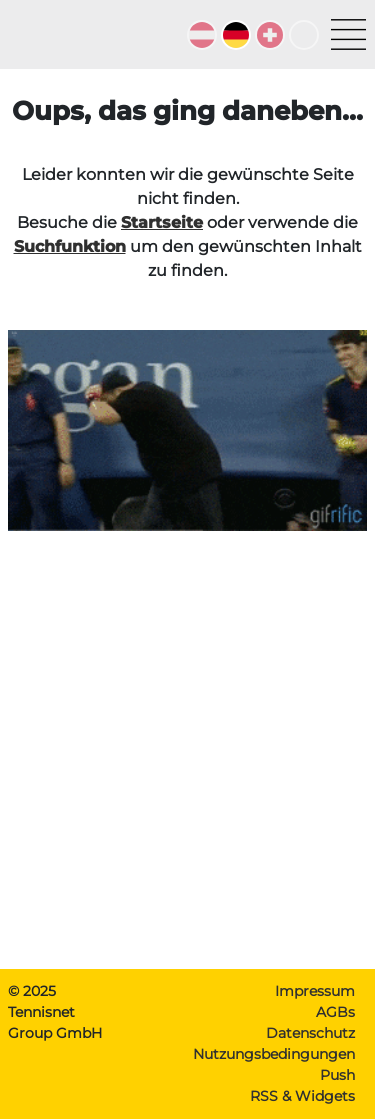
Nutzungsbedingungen (274, 1054)
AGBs (335, 1012)
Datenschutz (310, 1033)
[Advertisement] (187, 765)
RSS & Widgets (302, 1096)
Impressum (315, 991)
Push (337, 1075)
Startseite (162, 222)
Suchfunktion (70, 246)
